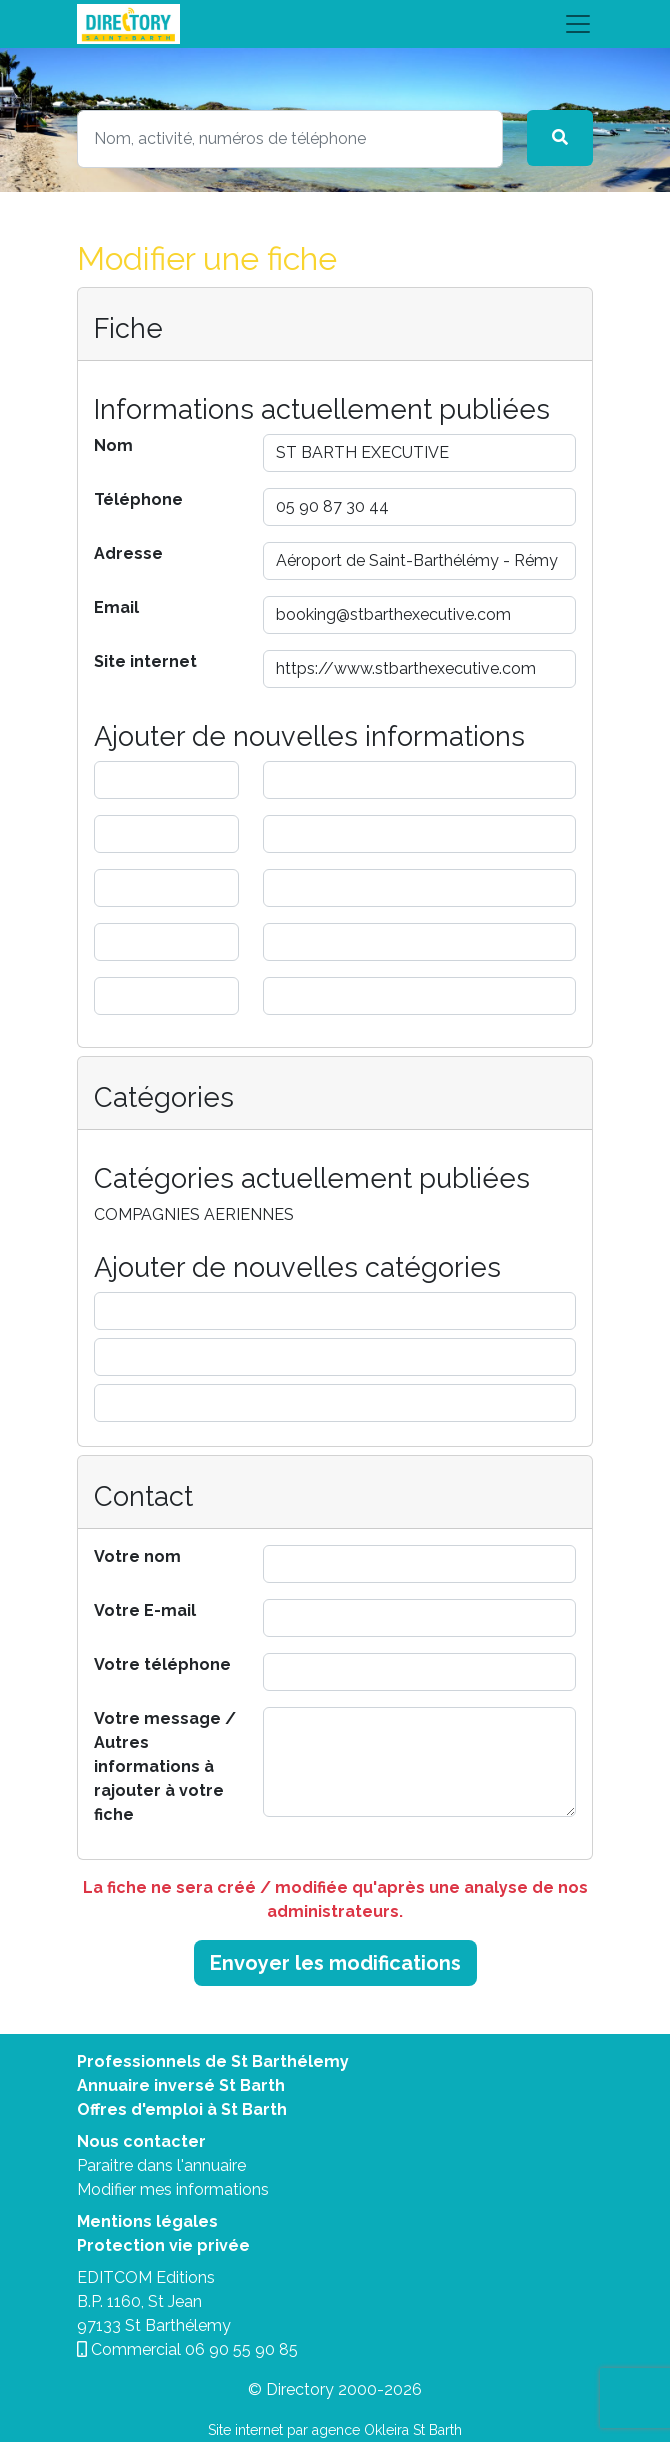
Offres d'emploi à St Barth (182, 2109)
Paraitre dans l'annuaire (161, 2165)
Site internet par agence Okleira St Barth (335, 2430)
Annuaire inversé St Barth (181, 2085)
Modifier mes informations (173, 2189)
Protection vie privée (163, 2245)
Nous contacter (141, 2141)
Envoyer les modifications (335, 1963)
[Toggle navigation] (335, 24)
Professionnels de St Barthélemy (213, 2061)
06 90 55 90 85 (241, 2349)
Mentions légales (147, 2221)
